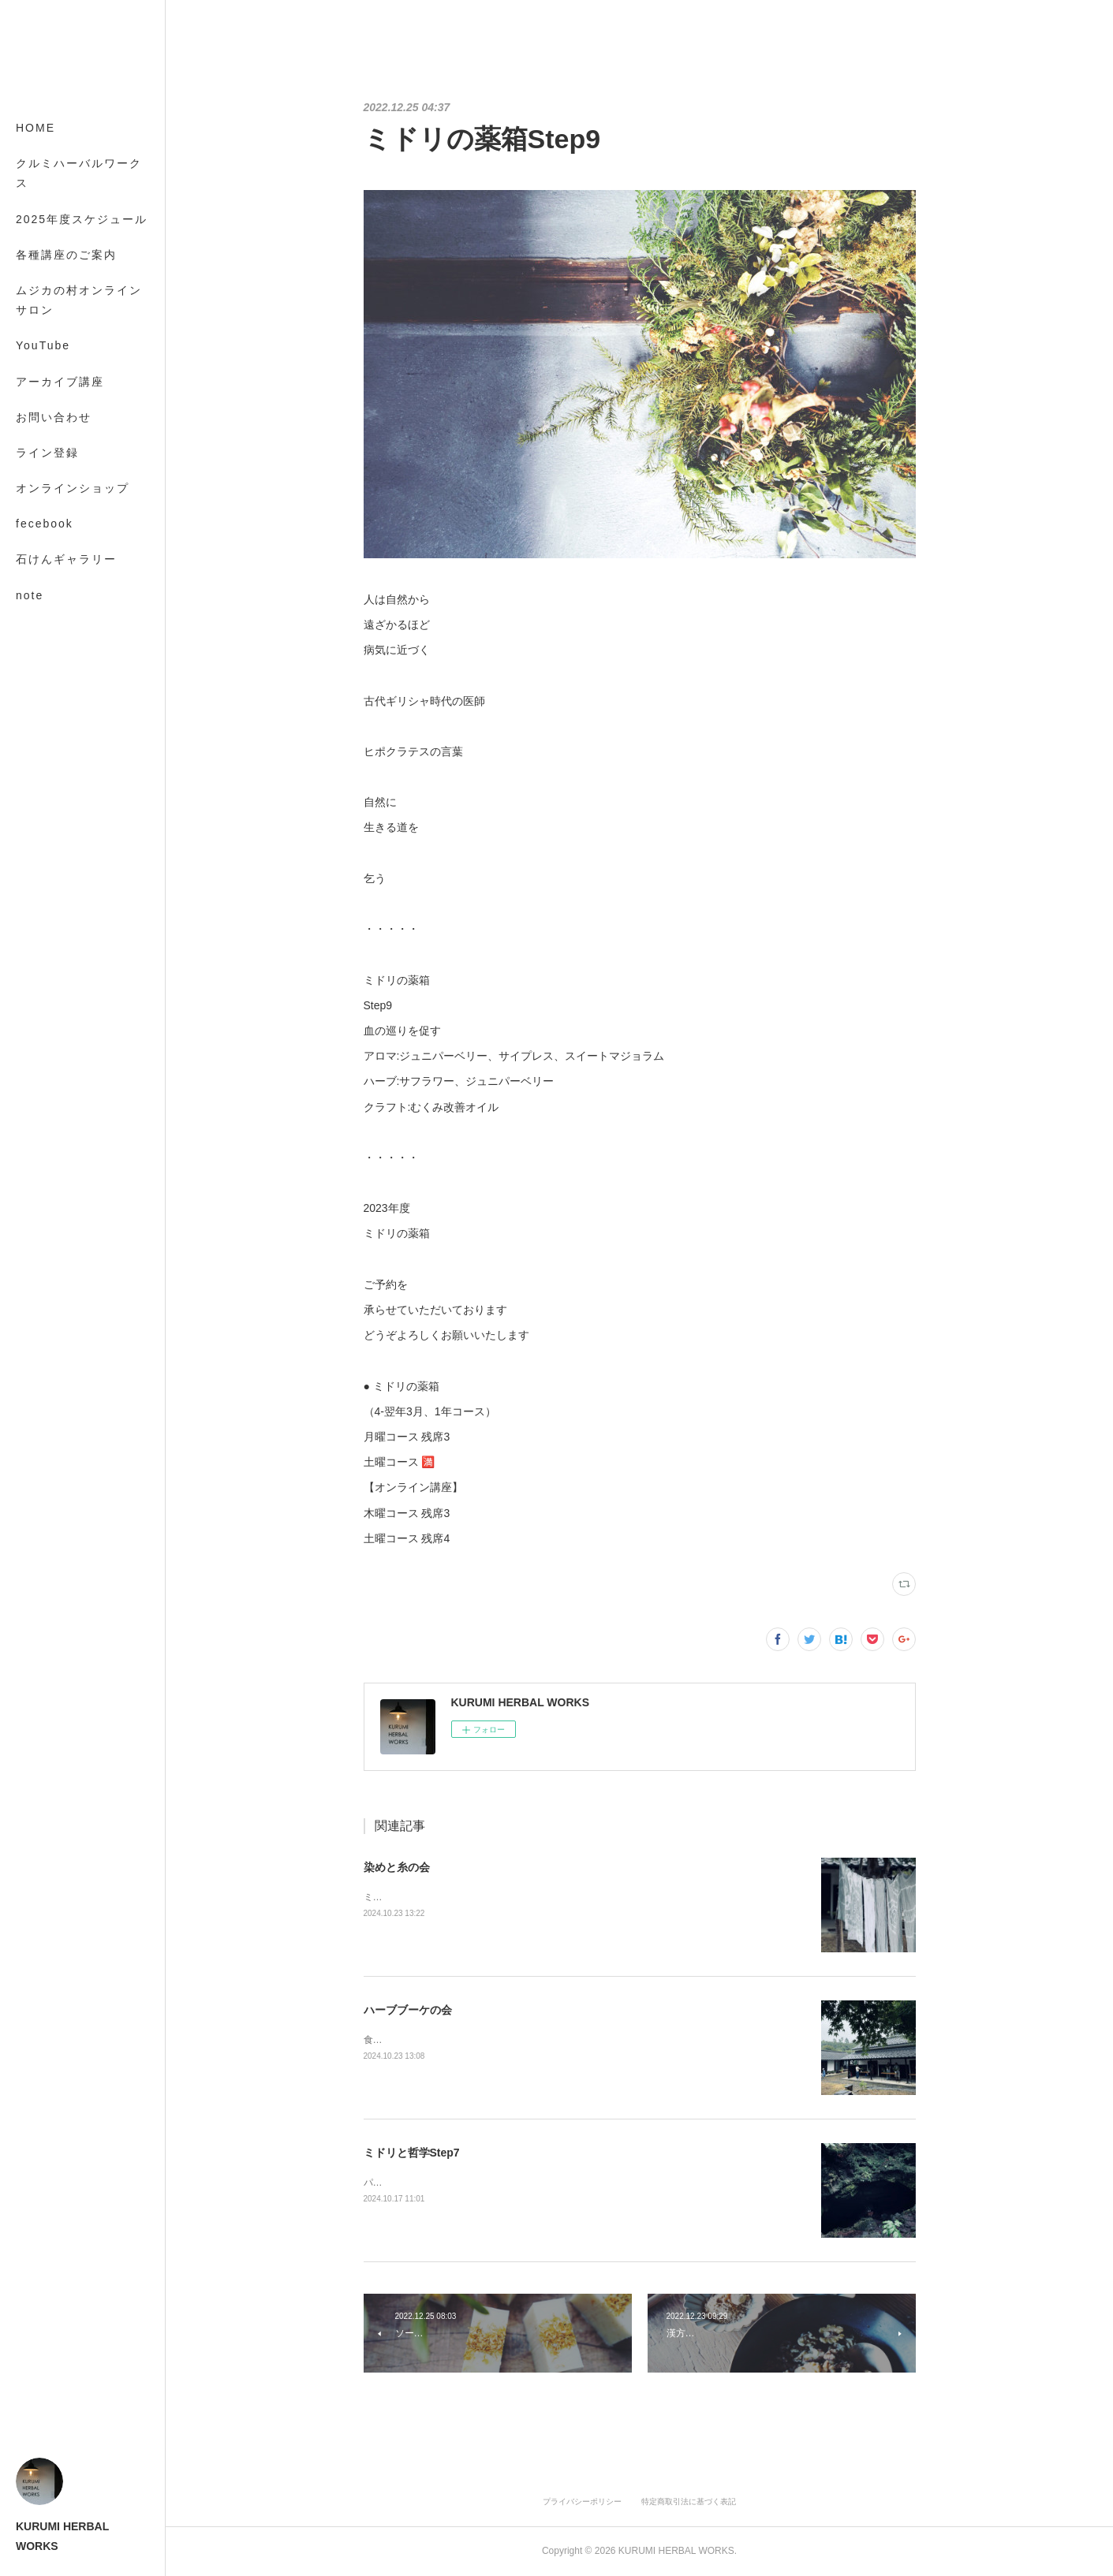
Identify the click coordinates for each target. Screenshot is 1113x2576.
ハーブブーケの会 (408, 2010)
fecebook (44, 523)
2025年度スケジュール (82, 219)
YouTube (43, 345)
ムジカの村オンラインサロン (79, 300)
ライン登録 (47, 452)
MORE (35, 559)
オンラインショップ (72, 488)
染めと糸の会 (397, 1867)
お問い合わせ (54, 417)
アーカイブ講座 (60, 381)
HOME (35, 127)
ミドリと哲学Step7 (412, 2152)
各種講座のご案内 (66, 254)
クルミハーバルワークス (79, 173)
